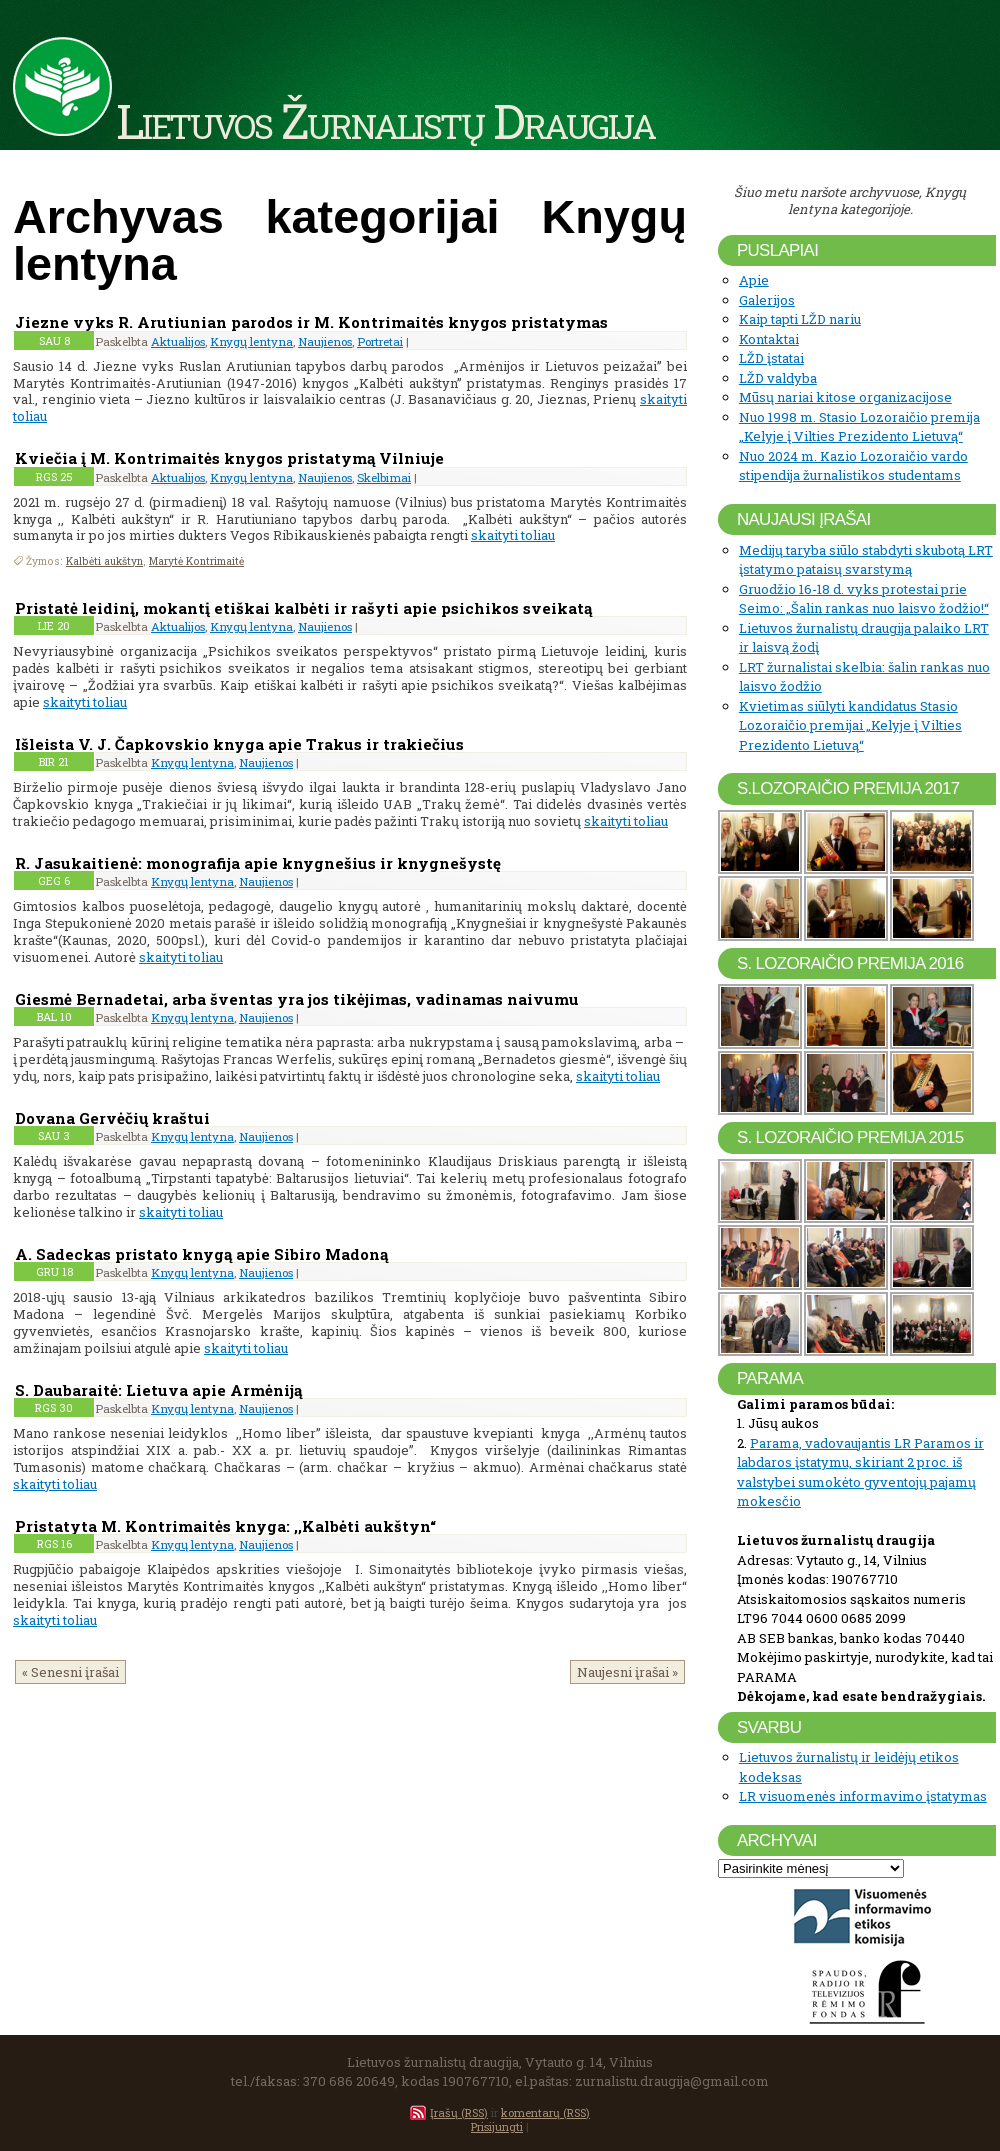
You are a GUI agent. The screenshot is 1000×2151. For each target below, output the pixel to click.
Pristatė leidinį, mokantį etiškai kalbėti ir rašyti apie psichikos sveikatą (303, 608)
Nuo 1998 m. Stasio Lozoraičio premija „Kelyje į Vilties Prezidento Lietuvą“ (859, 427)
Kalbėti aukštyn (104, 561)
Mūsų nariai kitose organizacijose (845, 397)
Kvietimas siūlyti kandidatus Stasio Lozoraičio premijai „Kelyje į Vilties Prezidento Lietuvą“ (850, 725)
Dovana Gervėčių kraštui (112, 1118)
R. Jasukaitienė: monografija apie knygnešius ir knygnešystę (258, 863)
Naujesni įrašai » (627, 1672)
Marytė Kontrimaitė (196, 561)
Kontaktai (769, 339)
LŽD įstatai (771, 358)
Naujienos (325, 341)
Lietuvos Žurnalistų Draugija (385, 120)
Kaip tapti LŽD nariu (800, 319)
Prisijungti (497, 2126)
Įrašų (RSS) (459, 2112)
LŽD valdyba (778, 378)
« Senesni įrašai (70, 1672)
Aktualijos (178, 341)
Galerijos (767, 300)
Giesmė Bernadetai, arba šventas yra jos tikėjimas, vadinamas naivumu (297, 999)
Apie (754, 280)
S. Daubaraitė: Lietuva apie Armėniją (158, 1390)
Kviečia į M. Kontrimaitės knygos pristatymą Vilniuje (229, 458)
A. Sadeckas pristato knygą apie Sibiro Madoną (201, 1254)
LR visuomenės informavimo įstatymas (863, 1796)
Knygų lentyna (251, 341)
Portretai (380, 341)
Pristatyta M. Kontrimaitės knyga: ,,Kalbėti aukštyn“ (227, 1526)
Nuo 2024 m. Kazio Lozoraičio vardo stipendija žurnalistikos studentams (853, 466)
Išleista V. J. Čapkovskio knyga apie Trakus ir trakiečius (239, 744)
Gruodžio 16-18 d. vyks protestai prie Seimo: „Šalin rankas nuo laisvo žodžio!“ (864, 599)
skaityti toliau (513, 535)
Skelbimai (384, 477)
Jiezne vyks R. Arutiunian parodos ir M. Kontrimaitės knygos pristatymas (311, 322)
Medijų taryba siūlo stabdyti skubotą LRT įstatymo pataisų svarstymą (866, 560)
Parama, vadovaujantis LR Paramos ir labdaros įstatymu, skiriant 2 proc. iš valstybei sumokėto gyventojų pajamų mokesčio (860, 1472)
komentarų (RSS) (545, 2112)
